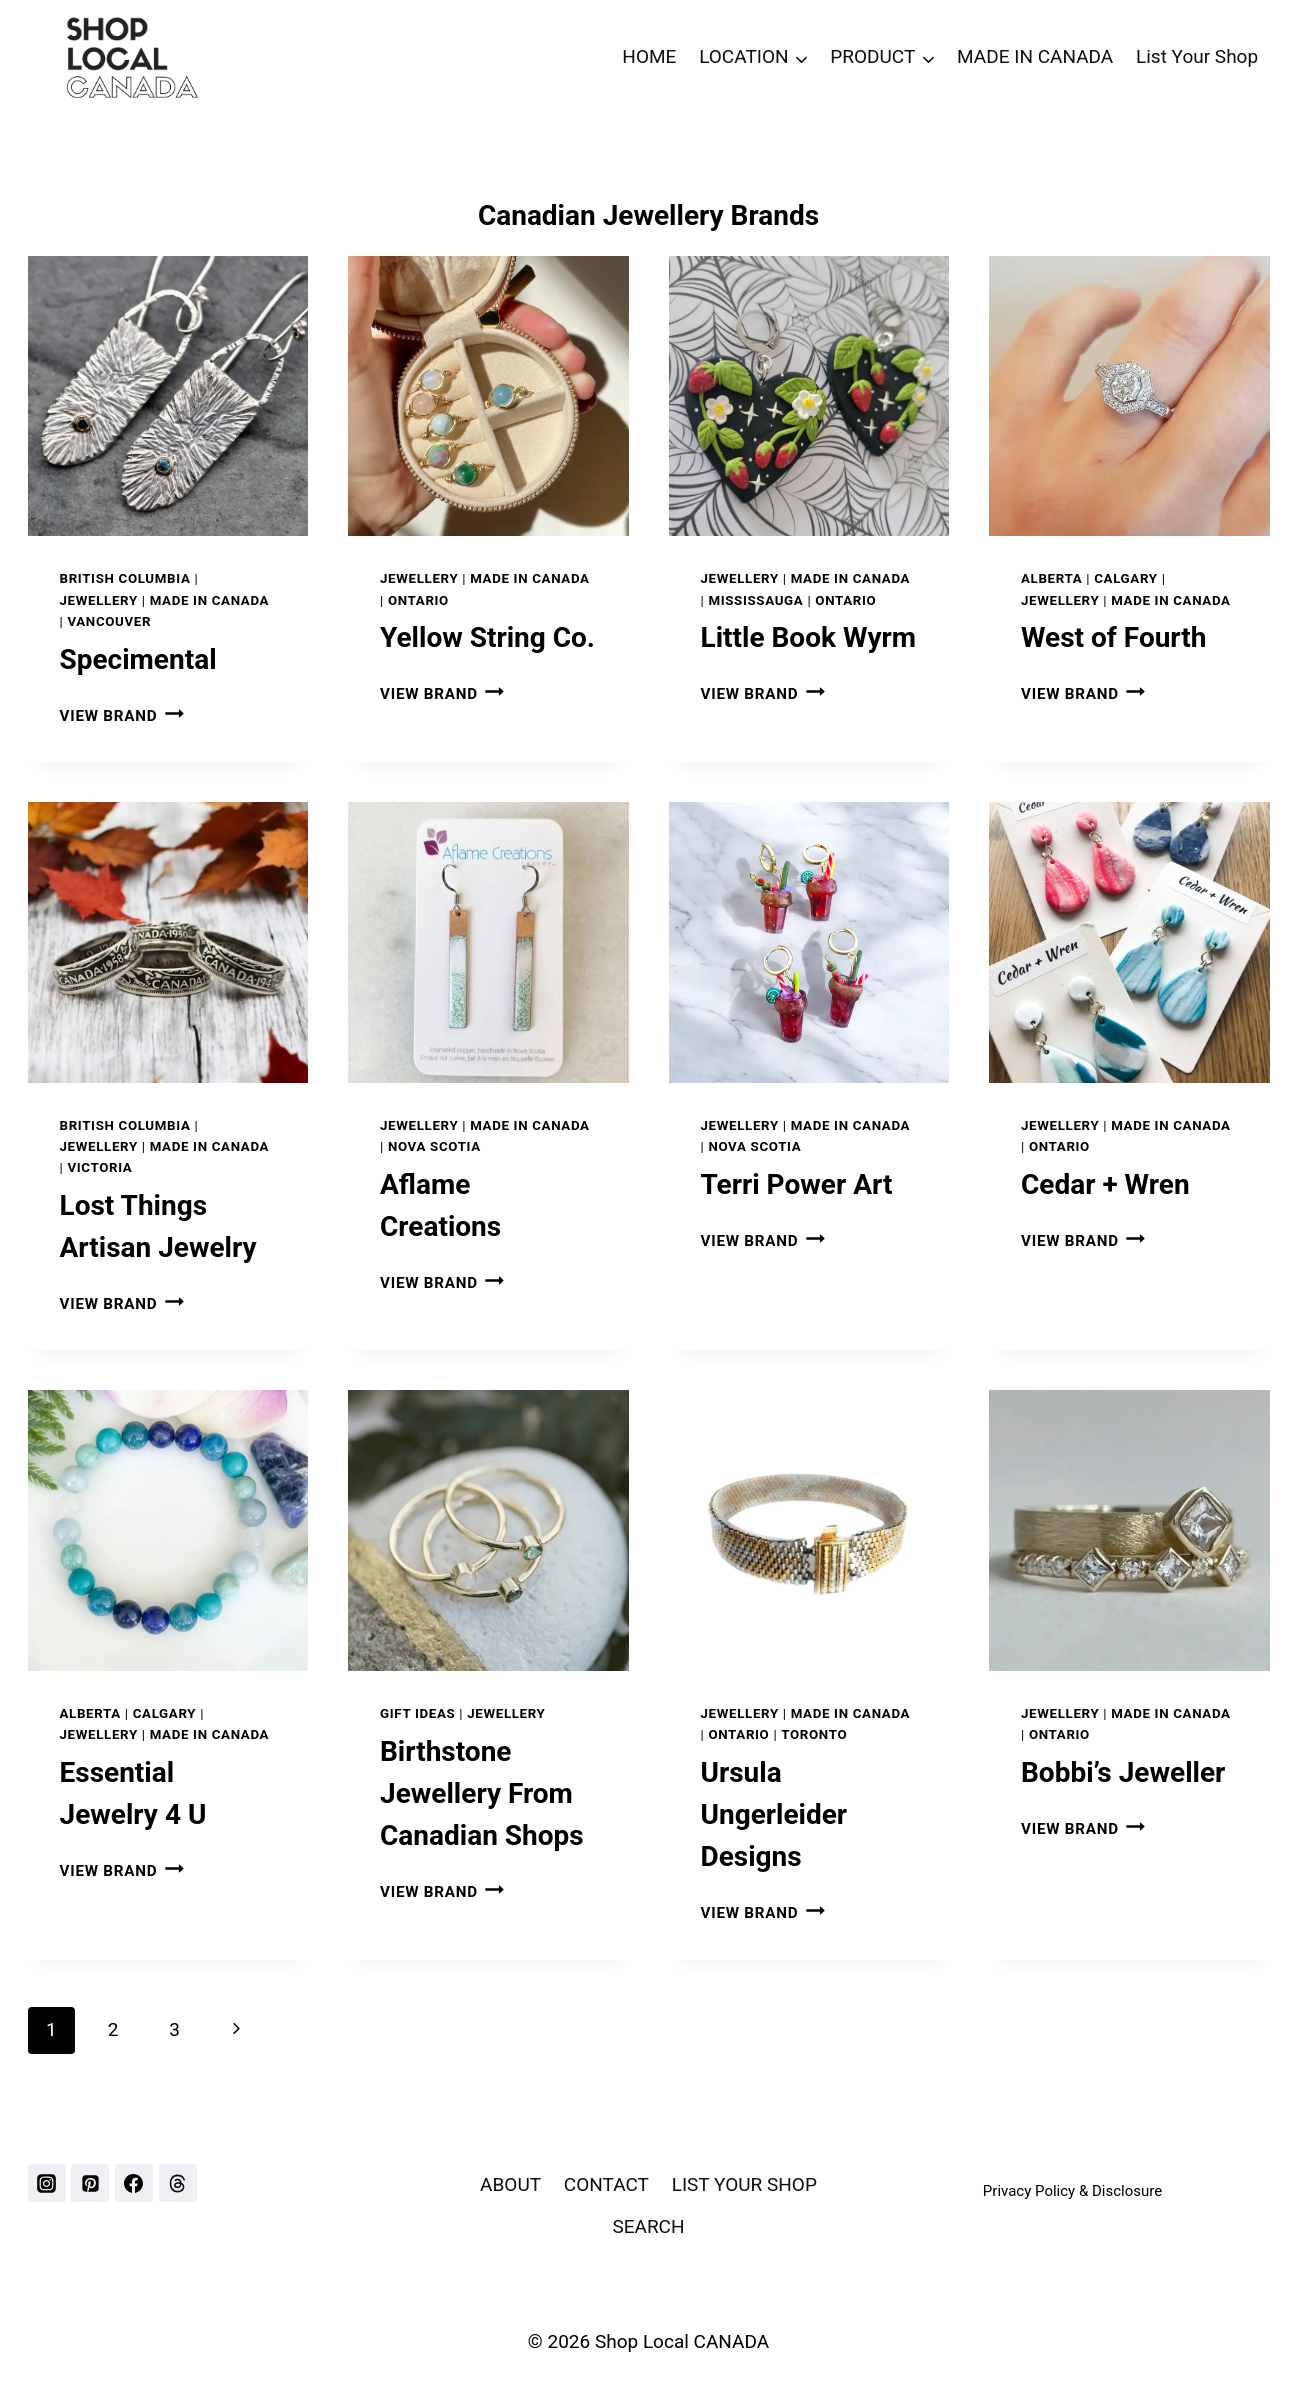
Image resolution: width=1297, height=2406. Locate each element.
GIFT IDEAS (417, 1713)
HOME (649, 56)
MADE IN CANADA (1035, 56)
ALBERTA (1051, 578)
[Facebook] (134, 2183)
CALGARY (1126, 578)
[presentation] (168, 396)
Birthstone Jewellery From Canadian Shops (482, 1793)
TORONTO (814, 1734)
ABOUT (510, 2184)
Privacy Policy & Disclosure (1072, 2191)
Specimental (138, 659)
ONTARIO (418, 600)
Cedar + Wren (1105, 1184)
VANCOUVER (109, 621)
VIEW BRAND (122, 716)
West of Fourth (1113, 637)
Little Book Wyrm (809, 637)
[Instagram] (47, 2183)
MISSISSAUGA (755, 600)
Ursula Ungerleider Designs (774, 1814)
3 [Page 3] (174, 2029)
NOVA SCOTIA (434, 1146)
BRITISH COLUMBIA (125, 578)
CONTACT (606, 2184)
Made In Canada (210, 600)
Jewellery (99, 600)
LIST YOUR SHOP (744, 2184)
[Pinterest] (90, 2183)
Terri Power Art (797, 1184)
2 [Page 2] (113, 2029)
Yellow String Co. (487, 637)
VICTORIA (99, 1167)
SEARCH (648, 2226)
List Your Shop (1197, 56)
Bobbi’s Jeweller (1123, 1772)
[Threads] (178, 2183)
